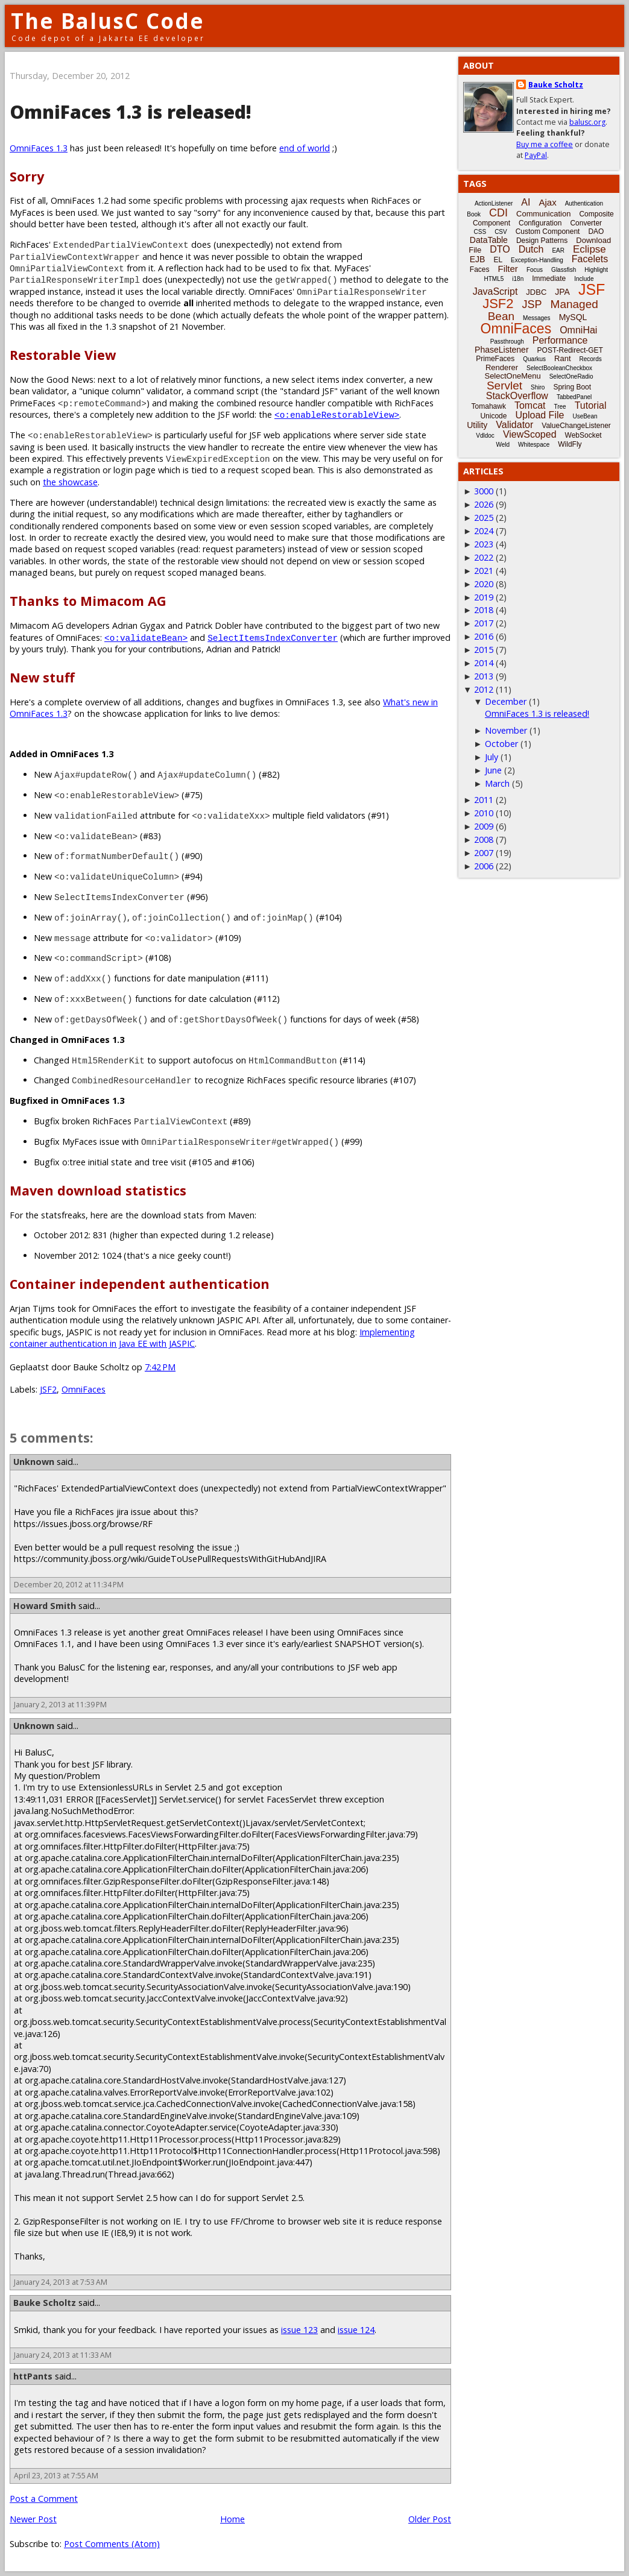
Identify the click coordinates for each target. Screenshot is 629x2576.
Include (583, 279)
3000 (483, 491)
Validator (514, 425)
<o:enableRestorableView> (336, 414)
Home (232, 2519)
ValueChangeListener (576, 425)
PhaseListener (502, 349)
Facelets (590, 259)
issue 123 (299, 2329)
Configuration (540, 223)
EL (497, 260)
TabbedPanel (574, 397)
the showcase (70, 482)
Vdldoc (485, 435)
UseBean (584, 416)
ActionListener (494, 203)
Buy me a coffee (544, 144)
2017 (483, 623)
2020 (483, 584)
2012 (483, 689)
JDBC (536, 292)
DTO (500, 249)
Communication (543, 213)
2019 (483, 597)
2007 (483, 852)
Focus (534, 269)
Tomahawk (489, 406)
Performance (560, 340)
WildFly (569, 444)
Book (474, 214)
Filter (508, 268)
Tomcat (530, 405)
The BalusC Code (107, 21)
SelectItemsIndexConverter (272, 637)
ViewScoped (530, 434)
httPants (32, 2376)
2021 (483, 570)
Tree (560, 406)
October (501, 743)
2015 (483, 649)
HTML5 (494, 279)
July (491, 757)
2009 (483, 826)
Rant (562, 358)
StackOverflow (517, 396)
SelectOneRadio (571, 376)
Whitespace (533, 444)
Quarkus (534, 359)
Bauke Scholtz (44, 2302)
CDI (498, 213)
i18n (517, 279)
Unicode (493, 416)
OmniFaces (84, 1389)
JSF (591, 289)
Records (591, 359)
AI (525, 202)
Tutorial (591, 405)
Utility (477, 425)
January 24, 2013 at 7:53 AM (60, 2282)
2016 (483, 636)
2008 (483, 839)
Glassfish (563, 269)
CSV (501, 231)
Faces (480, 269)
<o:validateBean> (146, 637)
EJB (477, 259)
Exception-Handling (537, 260)
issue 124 (356, 2329)
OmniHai (578, 330)
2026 (483, 504)
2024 (483, 531)
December (505, 701)
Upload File (539, 415)
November (506, 730)
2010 (483, 813)
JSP (532, 304)
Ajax (547, 202)
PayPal (536, 155)
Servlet (504, 385)
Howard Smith (44, 1605)
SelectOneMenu (512, 375)
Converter (586, 223)
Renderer (501, 367)
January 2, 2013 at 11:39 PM (60, 1704)
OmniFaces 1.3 (39, 148)
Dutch (531, 249)
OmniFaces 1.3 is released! (537, 713)
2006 (483, 866)
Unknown (33, 1461)
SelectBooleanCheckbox (559, 368)
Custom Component (548, 231)
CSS (480, 231)
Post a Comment (44, 2498)
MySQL (573, 317)
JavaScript (495, 291)
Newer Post (33, 2519)
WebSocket (583, 435)
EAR (558, 250)
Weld (503, 444)
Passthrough (507, 341)
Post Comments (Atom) (112, 2543)
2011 (483, 799)
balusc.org (587, 122)
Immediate (549, 278)
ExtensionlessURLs (115, 1787)
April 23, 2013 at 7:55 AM (56, 2476)
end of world (304, 148)
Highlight (596, 269)
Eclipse (589, 249)
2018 (483, 610)
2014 (483, 663)
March (497, 783)
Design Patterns (541, 240)
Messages (537, 318)
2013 (483, 676)
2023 (483, 544)
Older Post (429, 2519)
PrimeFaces (495, 358)
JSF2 (48, 1389)
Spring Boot (572, 387)
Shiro (538, 387)
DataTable (489, 240)
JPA (562, 292)
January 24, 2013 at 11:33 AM (63, 2355)
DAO (596, 231)
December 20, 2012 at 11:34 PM (69, 1584)
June (493, 770)
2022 (483, 557)
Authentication (584, 203)
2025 (483, 517)
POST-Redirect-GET (570, 350)
